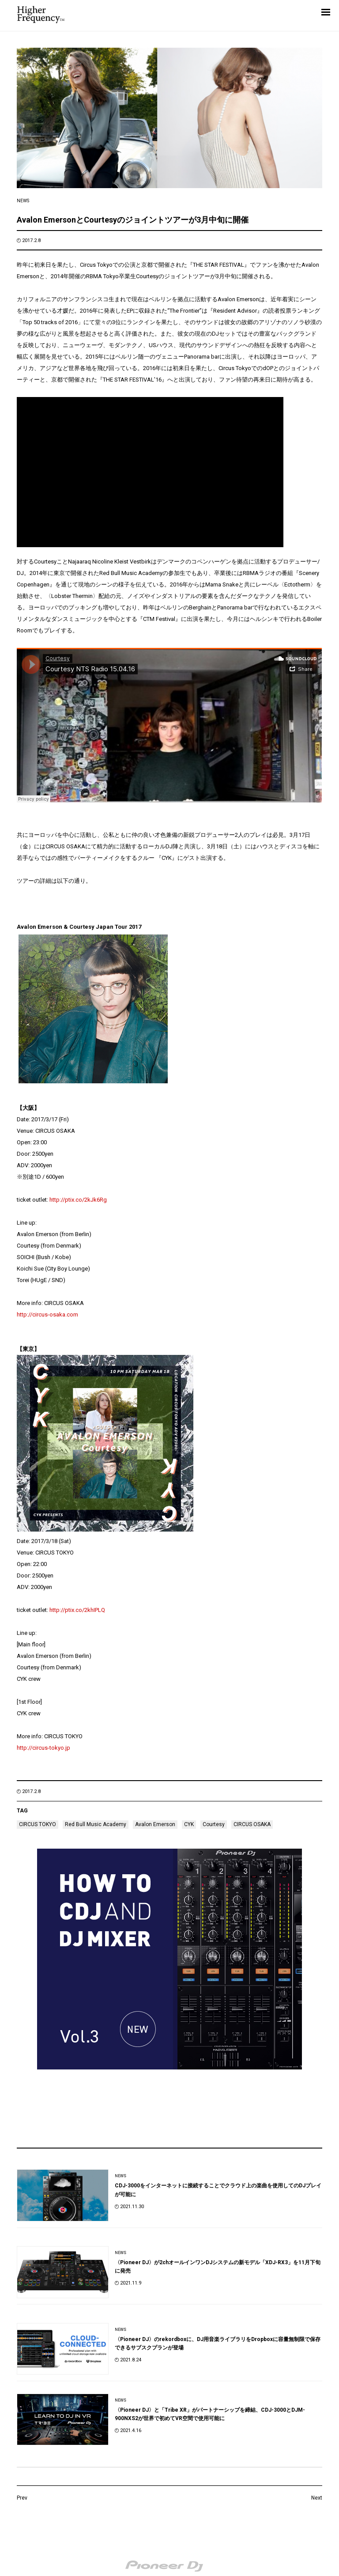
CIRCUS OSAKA (252, 1824)
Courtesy (214, 1824)
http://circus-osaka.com (47, 1314)
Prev (22, 2498)
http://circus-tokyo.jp (43, 1747)
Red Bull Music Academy (95, 1824)
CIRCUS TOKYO (37, 1824)
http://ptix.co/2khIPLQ (77, 1610)
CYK (189, 1824)
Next (316, 2498)
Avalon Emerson (155, 1824)
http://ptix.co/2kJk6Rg (78, 1199)
